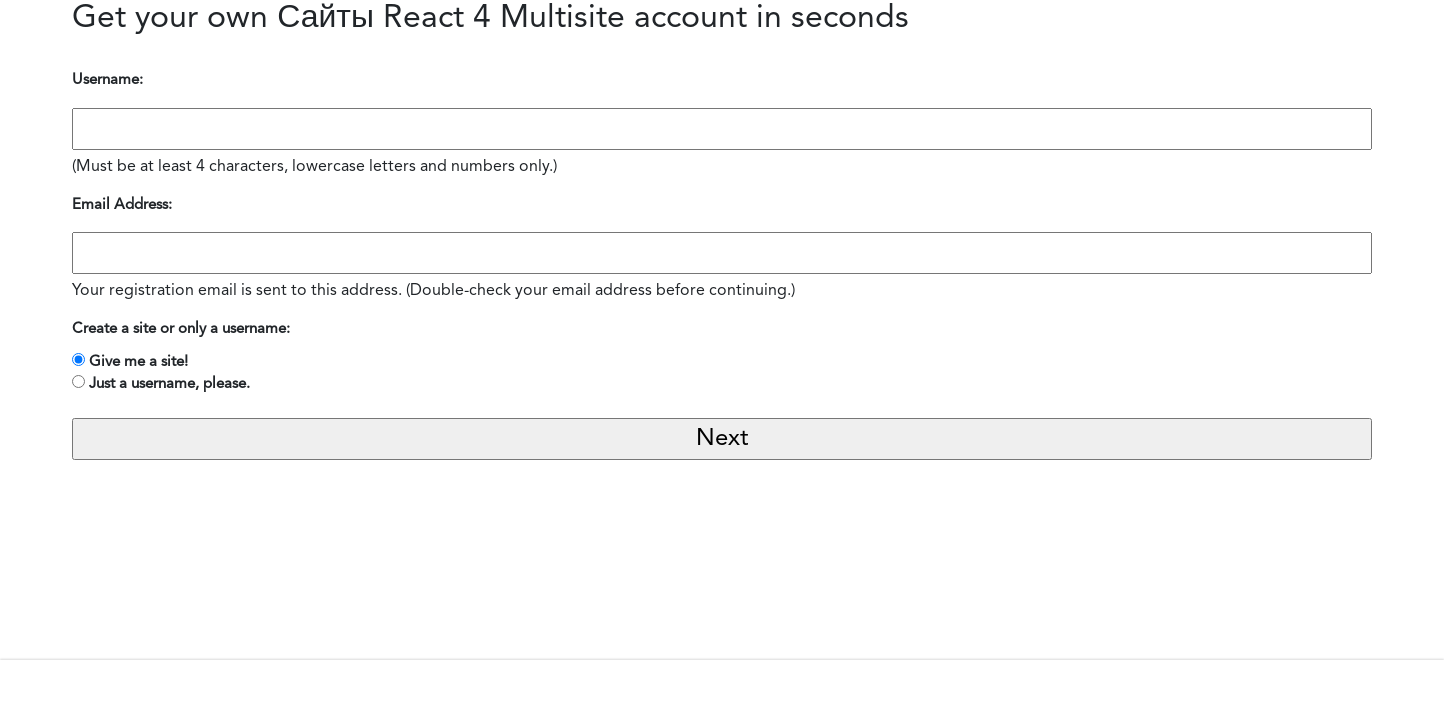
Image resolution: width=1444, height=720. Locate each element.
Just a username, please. (169, 384)
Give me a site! (138, 362)
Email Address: (122, 205)
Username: (107, 80)
